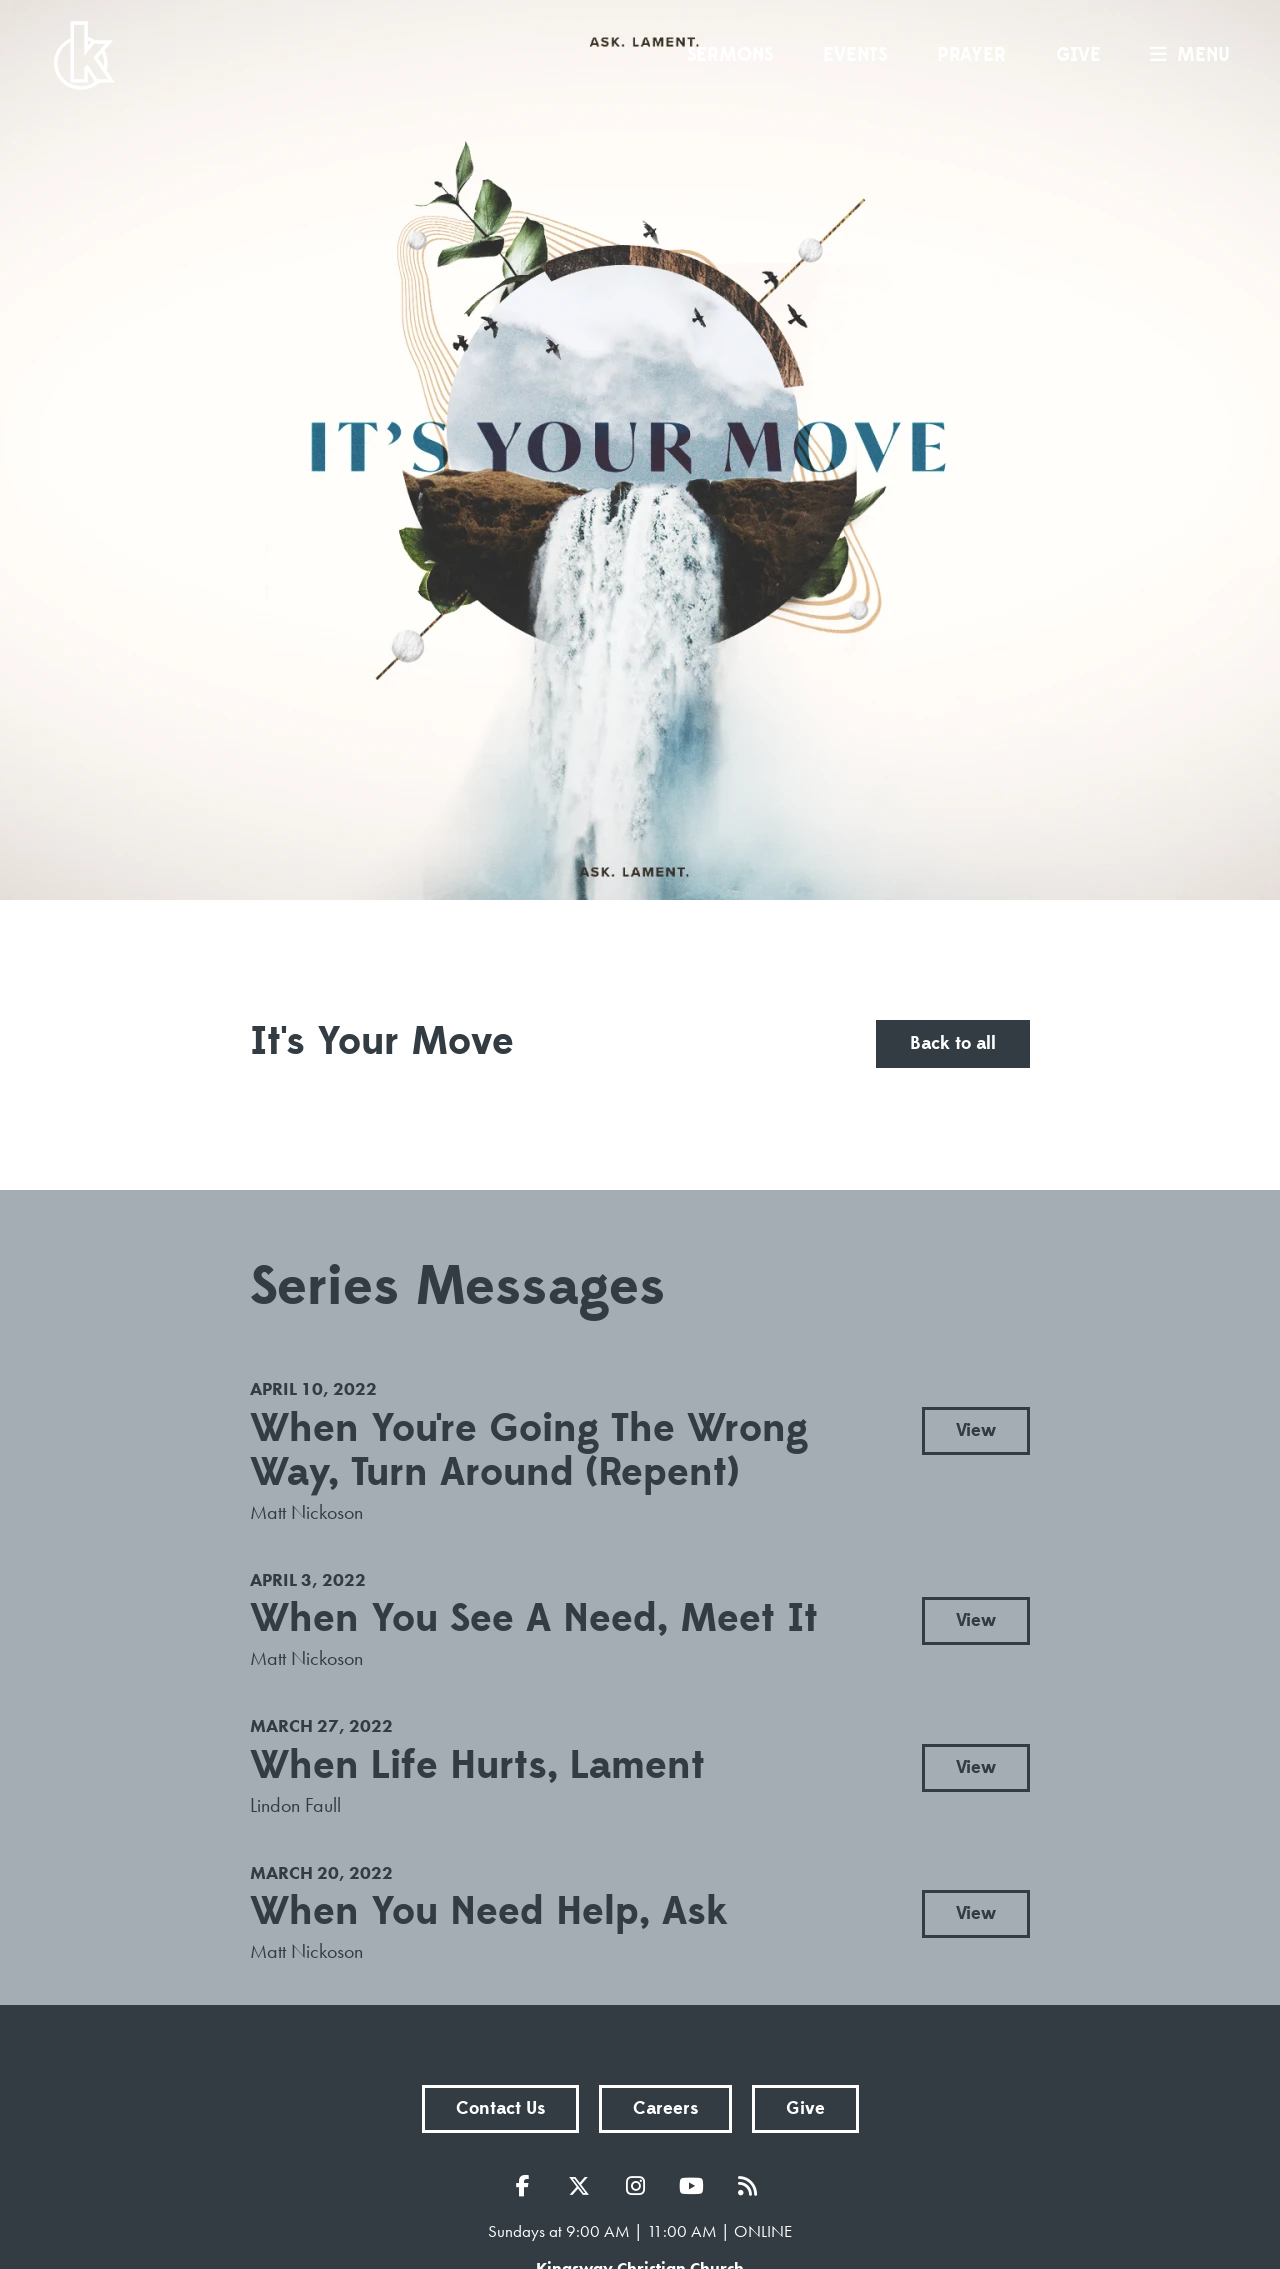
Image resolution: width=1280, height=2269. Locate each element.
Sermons (730, 55)
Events (855, 55)
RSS (752, 2186)
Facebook (528, 2186)
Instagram (640, 2186)
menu (1185, 55)
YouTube (696, 2186)
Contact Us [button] (500, 2108)
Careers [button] (665, 2108)
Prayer (971, 55)
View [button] (976, 1430)
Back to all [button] (953, 1043)
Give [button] (805, 2108)
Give (1078, 55)
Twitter (584, 2186)
